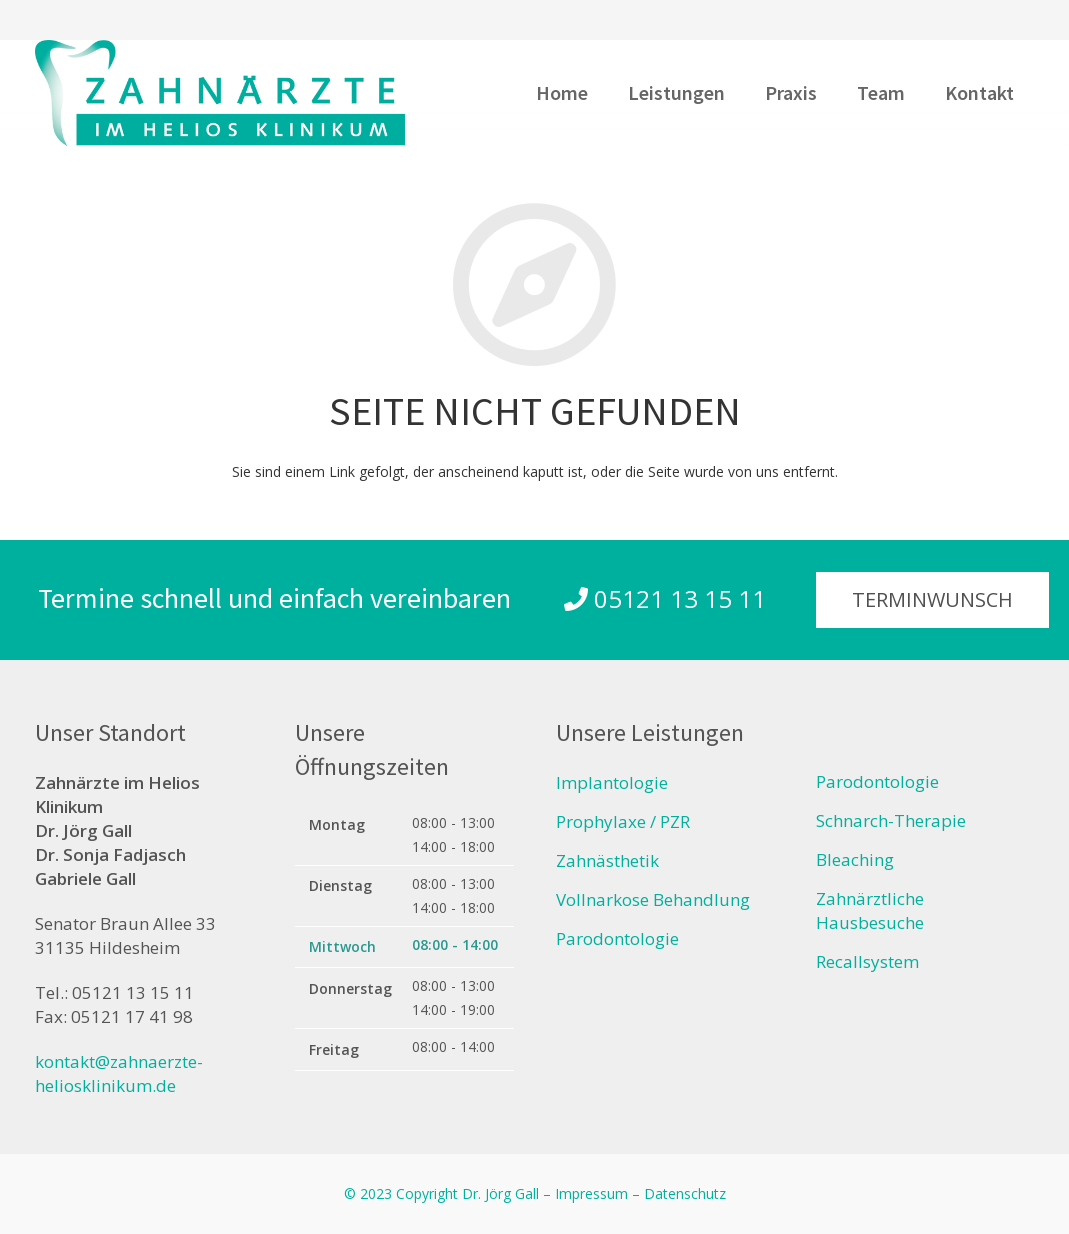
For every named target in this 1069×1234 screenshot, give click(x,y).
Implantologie (612, 782)
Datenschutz (685, 1193)
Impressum (591, 1193)
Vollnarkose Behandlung (653, 899)
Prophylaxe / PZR (623, 821)
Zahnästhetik (607, 860)
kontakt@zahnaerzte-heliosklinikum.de (119, 1073)
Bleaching (855, 859)
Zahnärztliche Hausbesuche (870, 910)
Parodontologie (617, 938)
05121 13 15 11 (665, 598)
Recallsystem (867, 961)
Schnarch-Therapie (891, 820)
